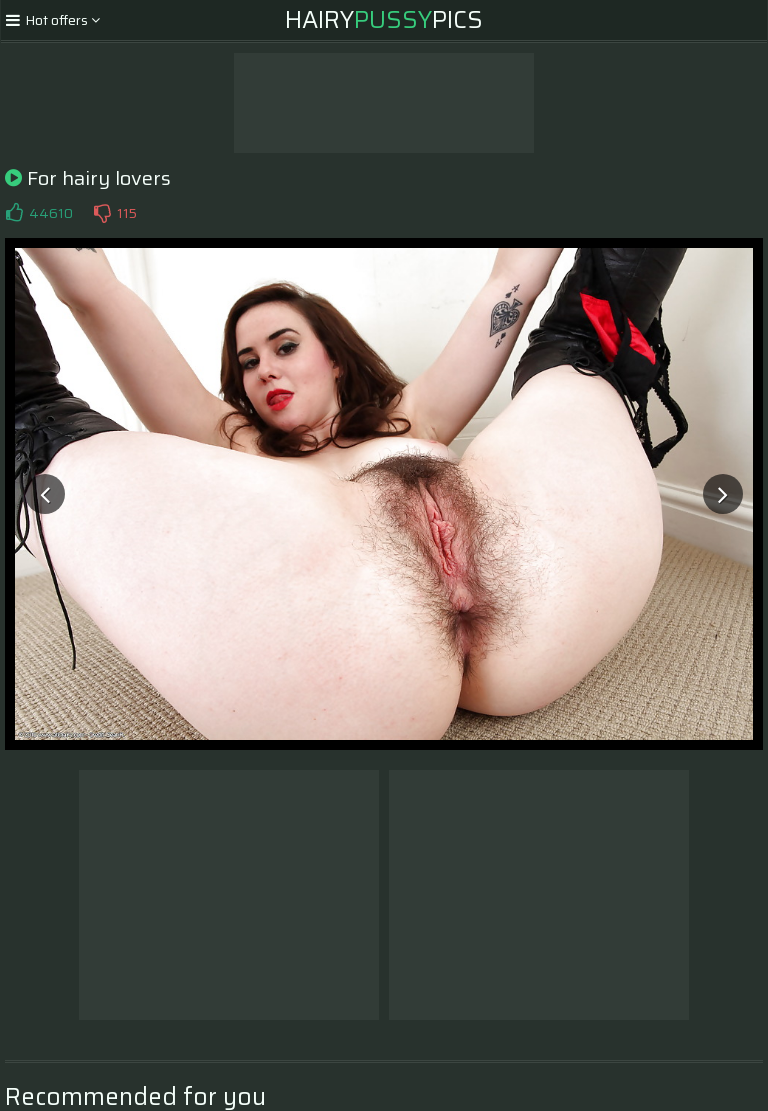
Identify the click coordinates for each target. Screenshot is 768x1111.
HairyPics (384, 20)
